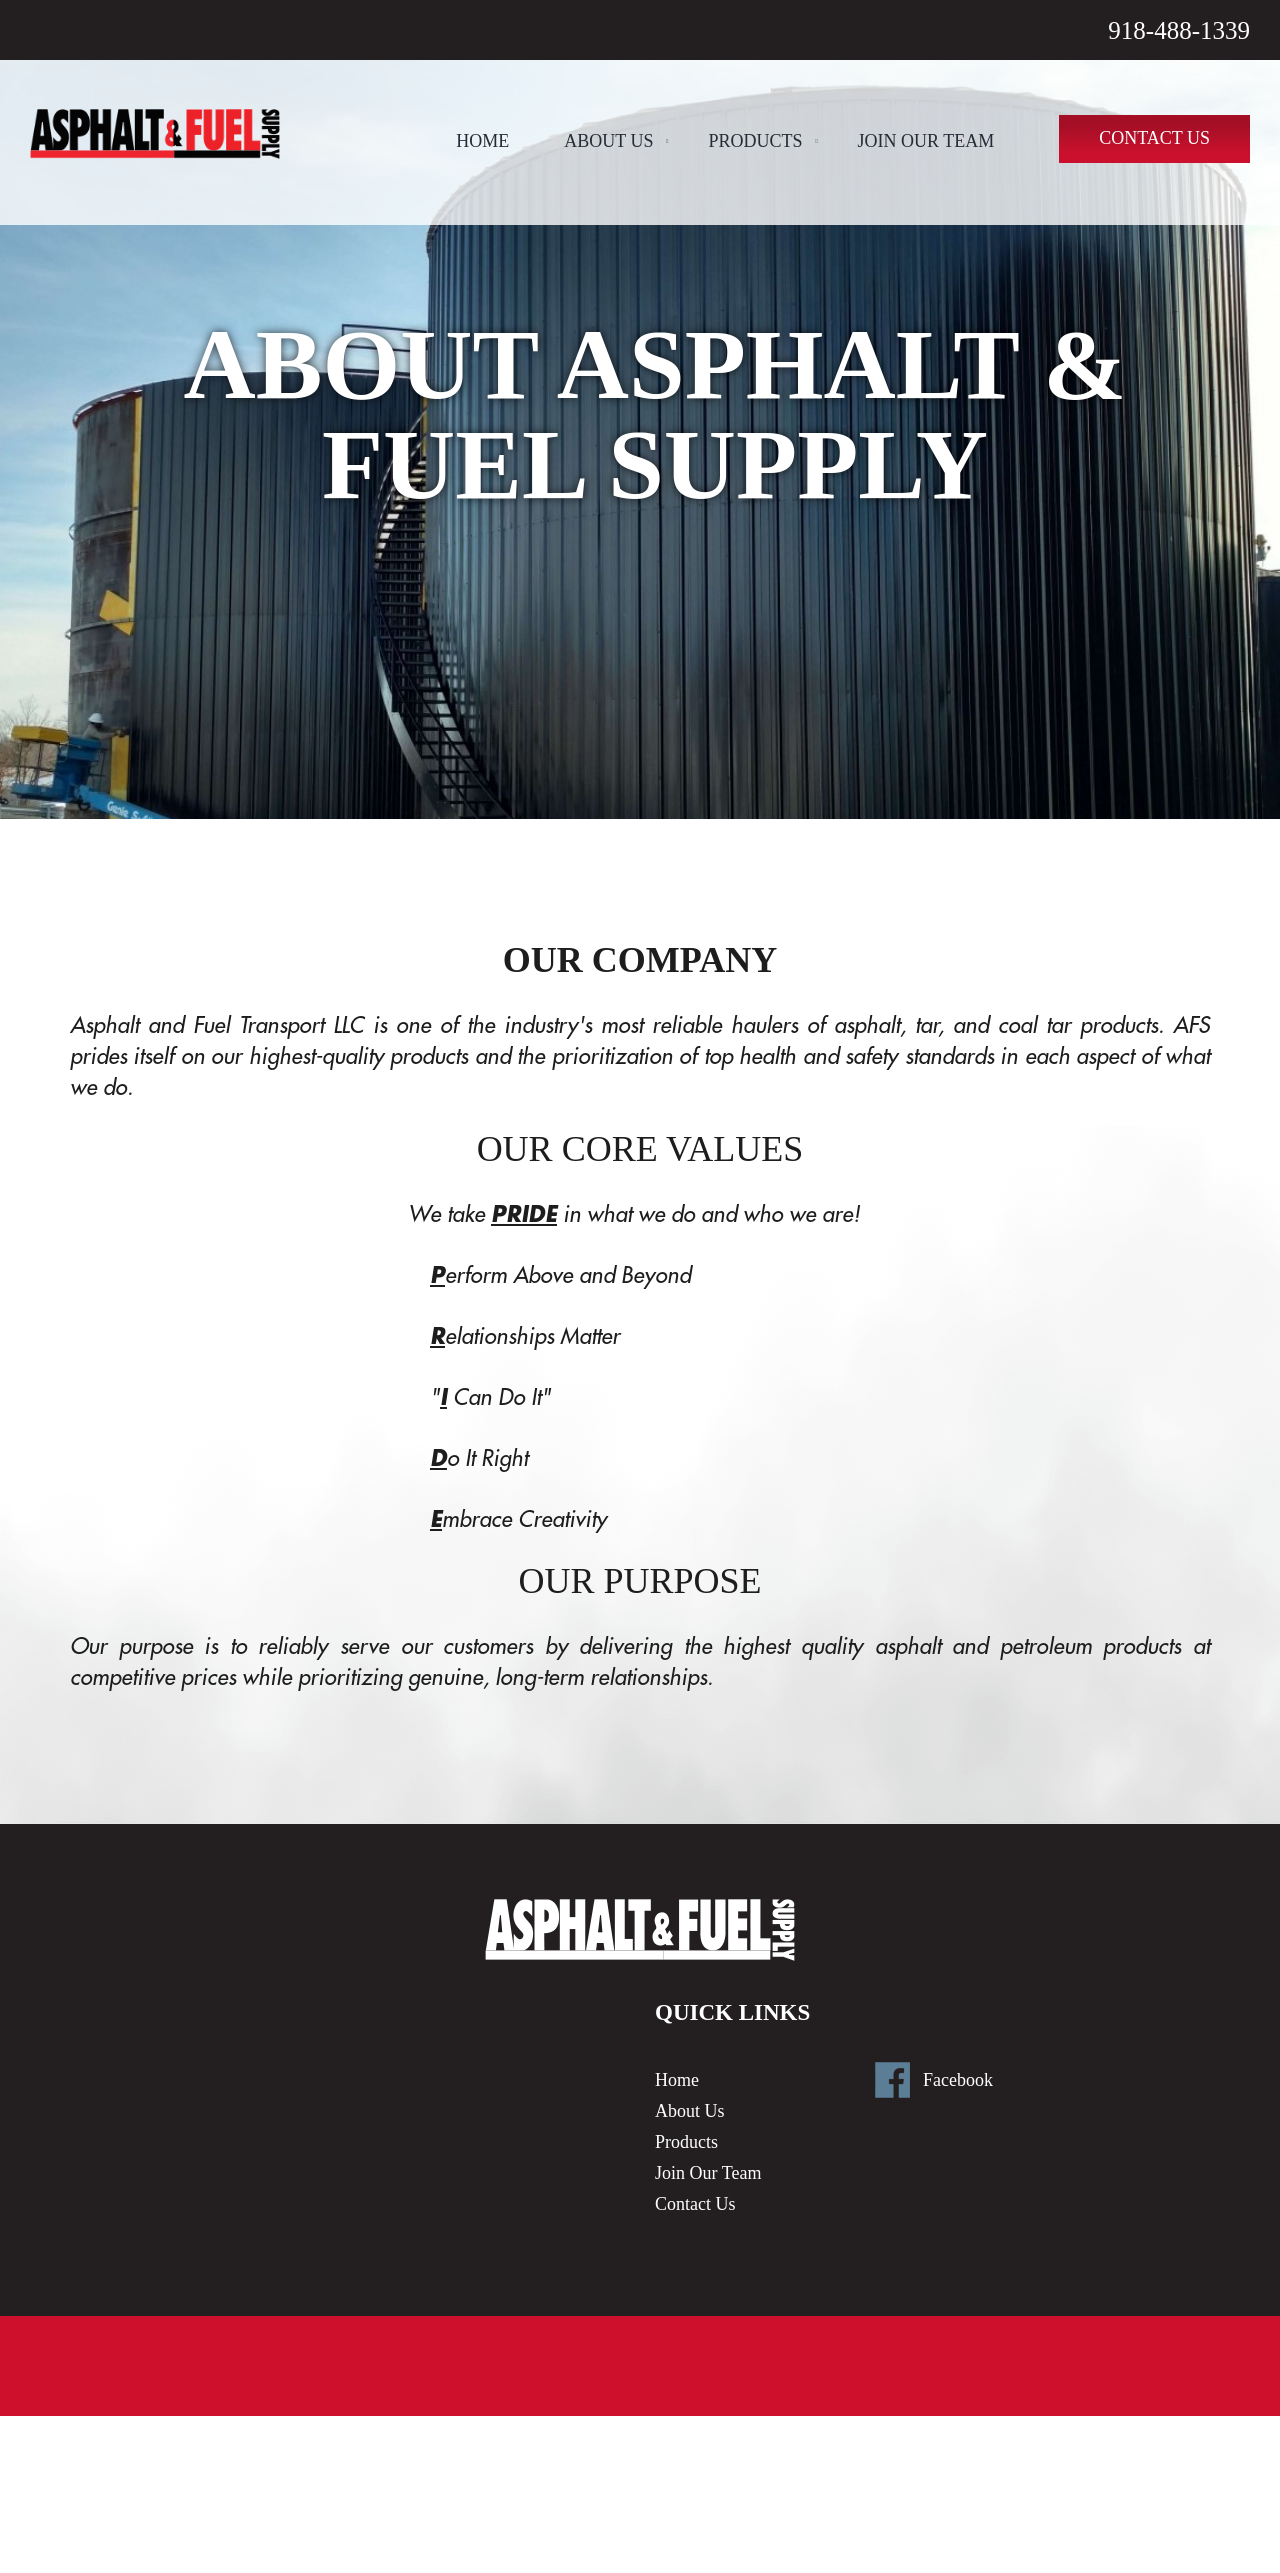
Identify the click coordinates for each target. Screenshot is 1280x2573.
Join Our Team (926, 141)
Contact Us (1154, 138)
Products (756, 141)
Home (482, 141)
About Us (608, 141)
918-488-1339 (1179, 30)
